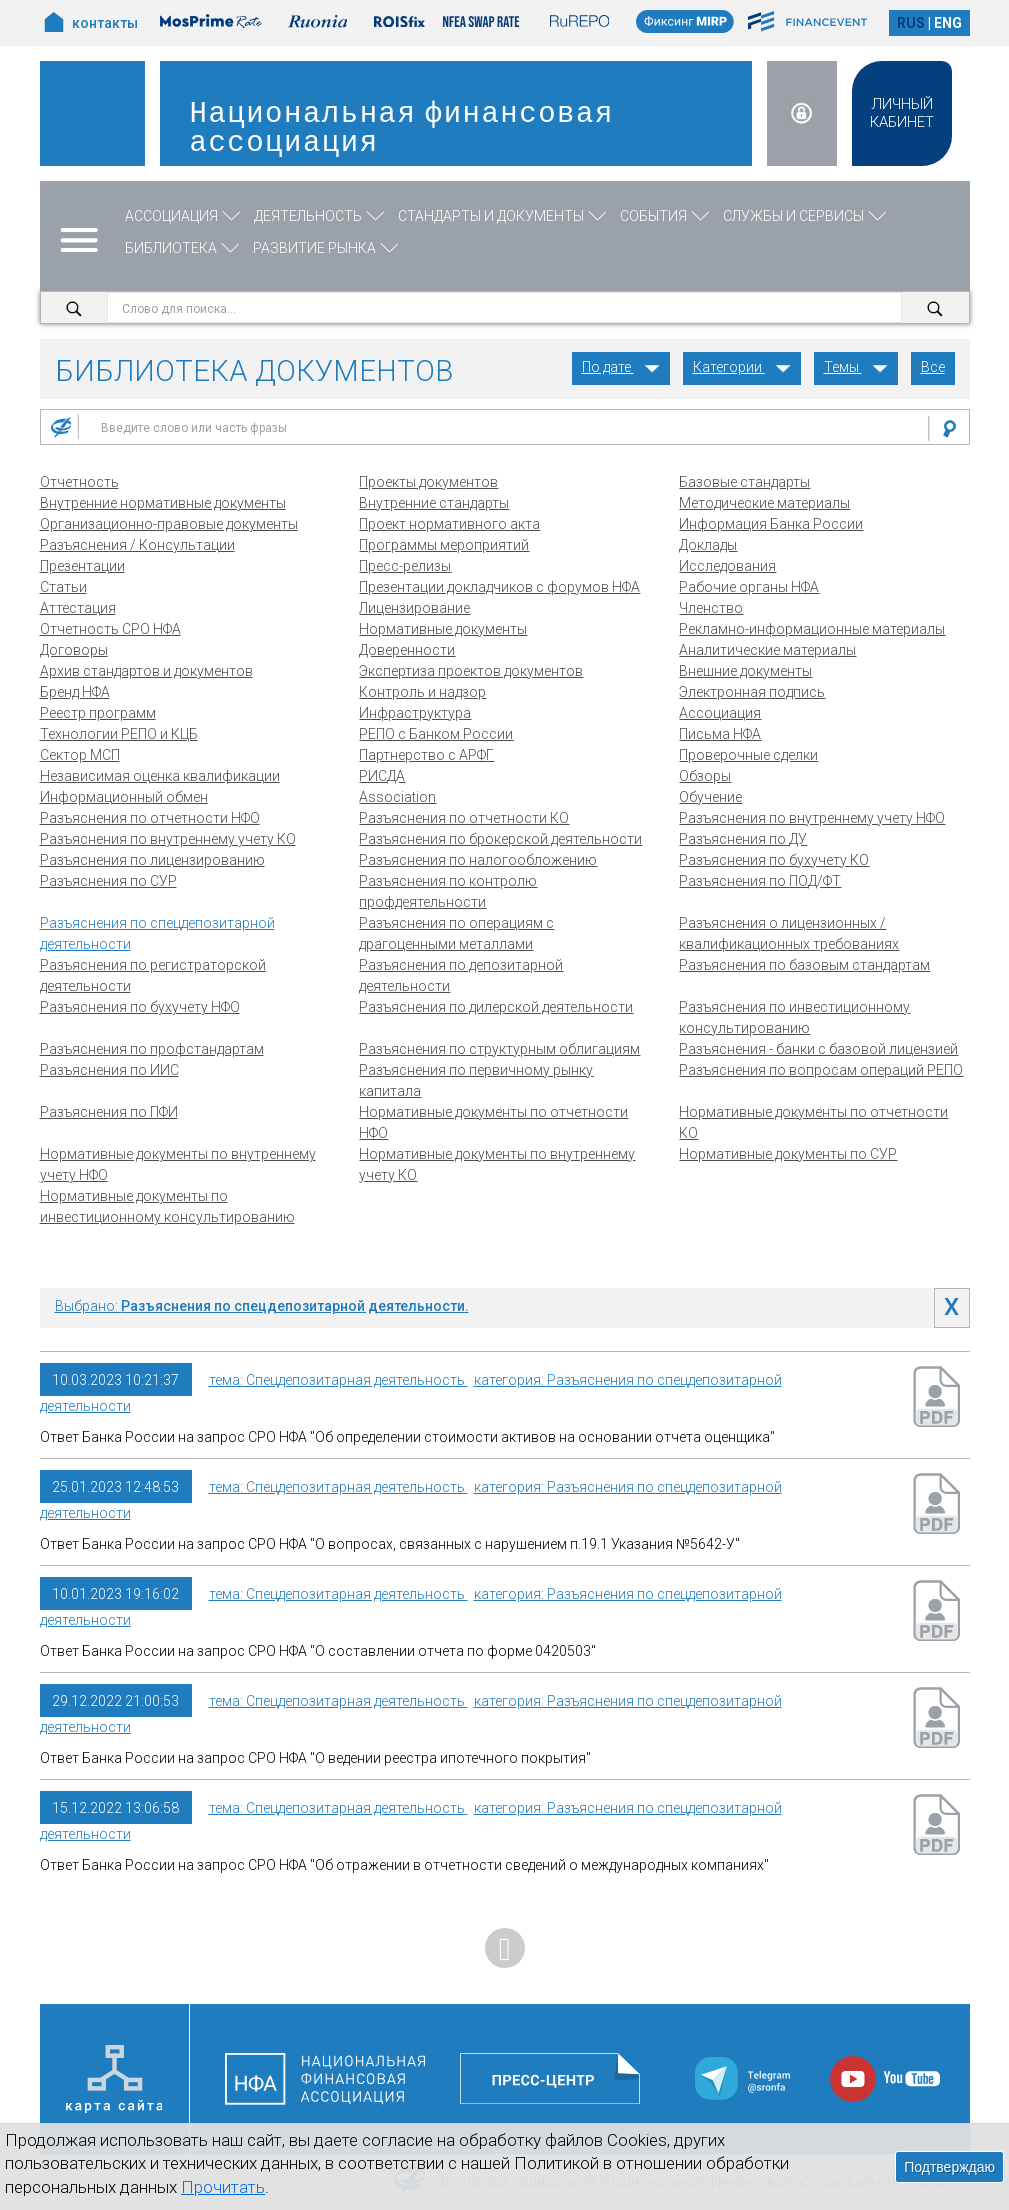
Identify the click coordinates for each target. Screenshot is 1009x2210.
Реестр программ (98, 713)
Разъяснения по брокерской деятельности (500, 839)
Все (933, 367)
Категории (742, 367)
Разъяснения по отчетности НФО (150, 818)
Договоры (74, 650)
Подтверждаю (949, 2167)
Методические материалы (764, 503)
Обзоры (705, 776)
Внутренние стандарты (434, 503)
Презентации (82, 566)
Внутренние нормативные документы (163, 503)
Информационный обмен (124, 797)
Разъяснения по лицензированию (152, 860)
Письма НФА (720, 734)
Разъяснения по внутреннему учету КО (168, 839)
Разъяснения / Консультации (137, 545)
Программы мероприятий (444, 545)
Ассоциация (184, 216)
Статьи (63, 587)
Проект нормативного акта (449, 524)
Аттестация (78, 608)
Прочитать (223, 2187)
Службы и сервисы (806, 216)
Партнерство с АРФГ (426, 755)
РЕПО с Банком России (436, 734)
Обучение (710, 797)
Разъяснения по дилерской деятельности (496, 1007)
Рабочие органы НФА (749, 587)
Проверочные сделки (748, 755)
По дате (621, 367)
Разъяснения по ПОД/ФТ (760, 881)
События (666, 216)
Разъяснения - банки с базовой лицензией (818, 1049)
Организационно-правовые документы (169, 524)
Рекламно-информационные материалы (812, 629)
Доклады (708, 545)
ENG (948, 23)
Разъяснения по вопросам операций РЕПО (821, 1070)
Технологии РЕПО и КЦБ (119, 734)
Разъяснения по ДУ (743, 839)
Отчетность (79, 482)
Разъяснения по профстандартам (152, 1049)
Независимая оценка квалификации (160, 776)
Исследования (727, 566)
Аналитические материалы (767, 650)
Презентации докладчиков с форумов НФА (499, 587)
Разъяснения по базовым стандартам (804, 965)
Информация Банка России (771, 524)
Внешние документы (745, 671)
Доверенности (407, 650)
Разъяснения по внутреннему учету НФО (812, 818)
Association (397, 797)
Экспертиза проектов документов (471, 671)
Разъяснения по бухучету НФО (140, 1007)
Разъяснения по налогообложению (478, 860)
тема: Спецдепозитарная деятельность (338, 1380)
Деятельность (321, 216)
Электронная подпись (752, 692)
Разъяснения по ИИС (109, 1070)
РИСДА (382, 776)
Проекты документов (428, 482)
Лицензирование (414, 608)
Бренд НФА (75, 692)
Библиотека (184, 248)
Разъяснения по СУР (108, 881)
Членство (711, 608)
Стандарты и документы (504, 216)
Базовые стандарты (744, 482)
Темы (856, 367)
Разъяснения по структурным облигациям (499, 1049)
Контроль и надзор (422, 692)
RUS (911, 23)
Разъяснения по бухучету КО (774, 860)
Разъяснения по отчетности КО (464, 818)
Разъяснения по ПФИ (109, 1112)
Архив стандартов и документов (146, 671)
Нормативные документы (443, 629)
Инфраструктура (415, 713)
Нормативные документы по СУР (788, 1154)
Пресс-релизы (405, 566)
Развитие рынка (327, 248)
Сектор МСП (80, 755)
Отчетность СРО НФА (110, 629)
